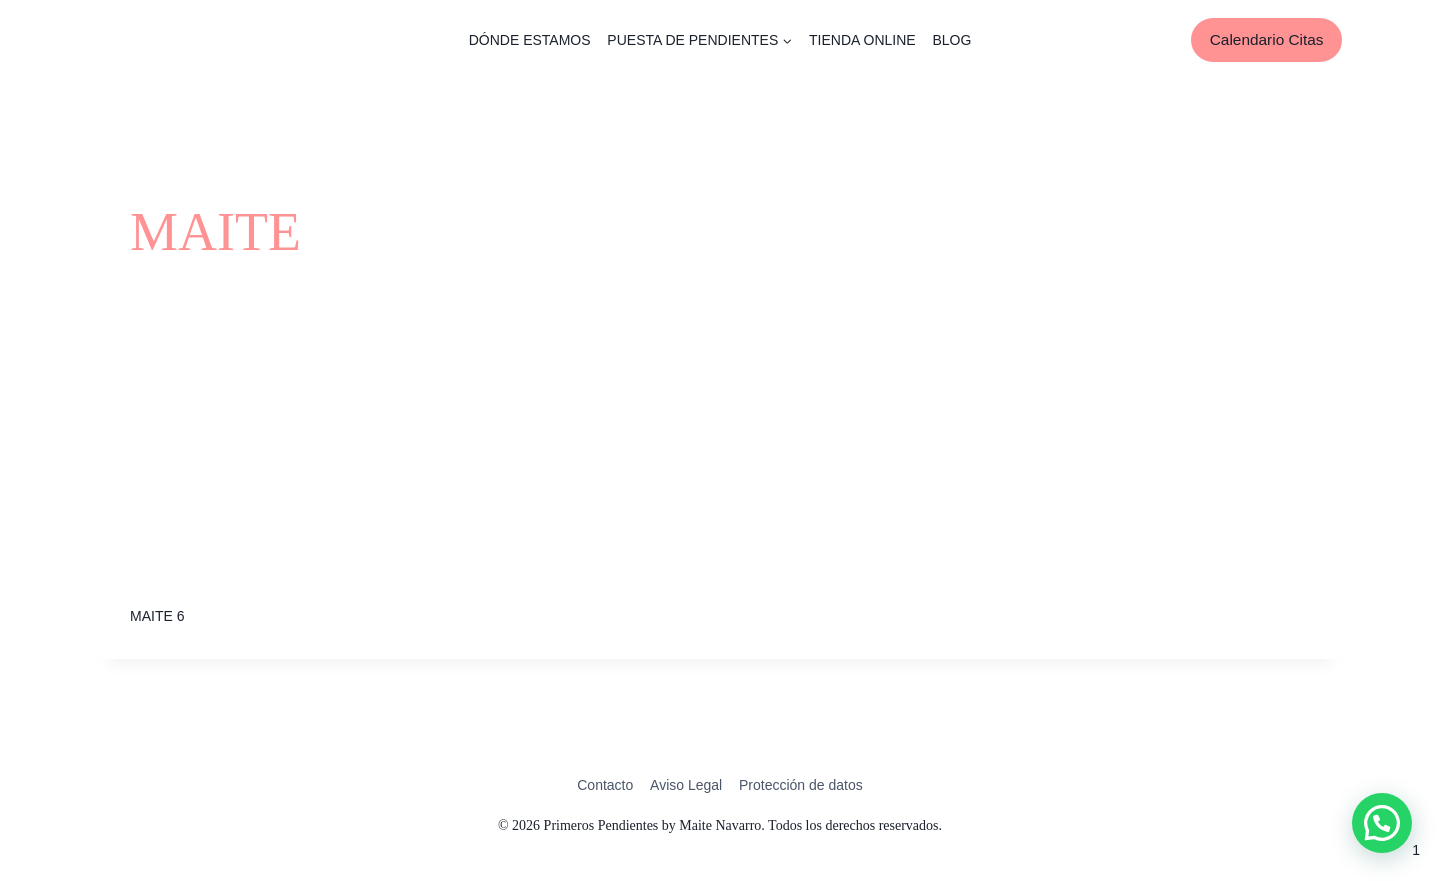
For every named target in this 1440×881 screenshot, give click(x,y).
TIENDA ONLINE (862, 40)
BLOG (951, 40)
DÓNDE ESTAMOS (530, 40)
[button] (1382, 823)
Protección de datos (801, 785)
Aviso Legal (686, 785)
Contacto (605, 785)
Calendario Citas (1267, 39)
